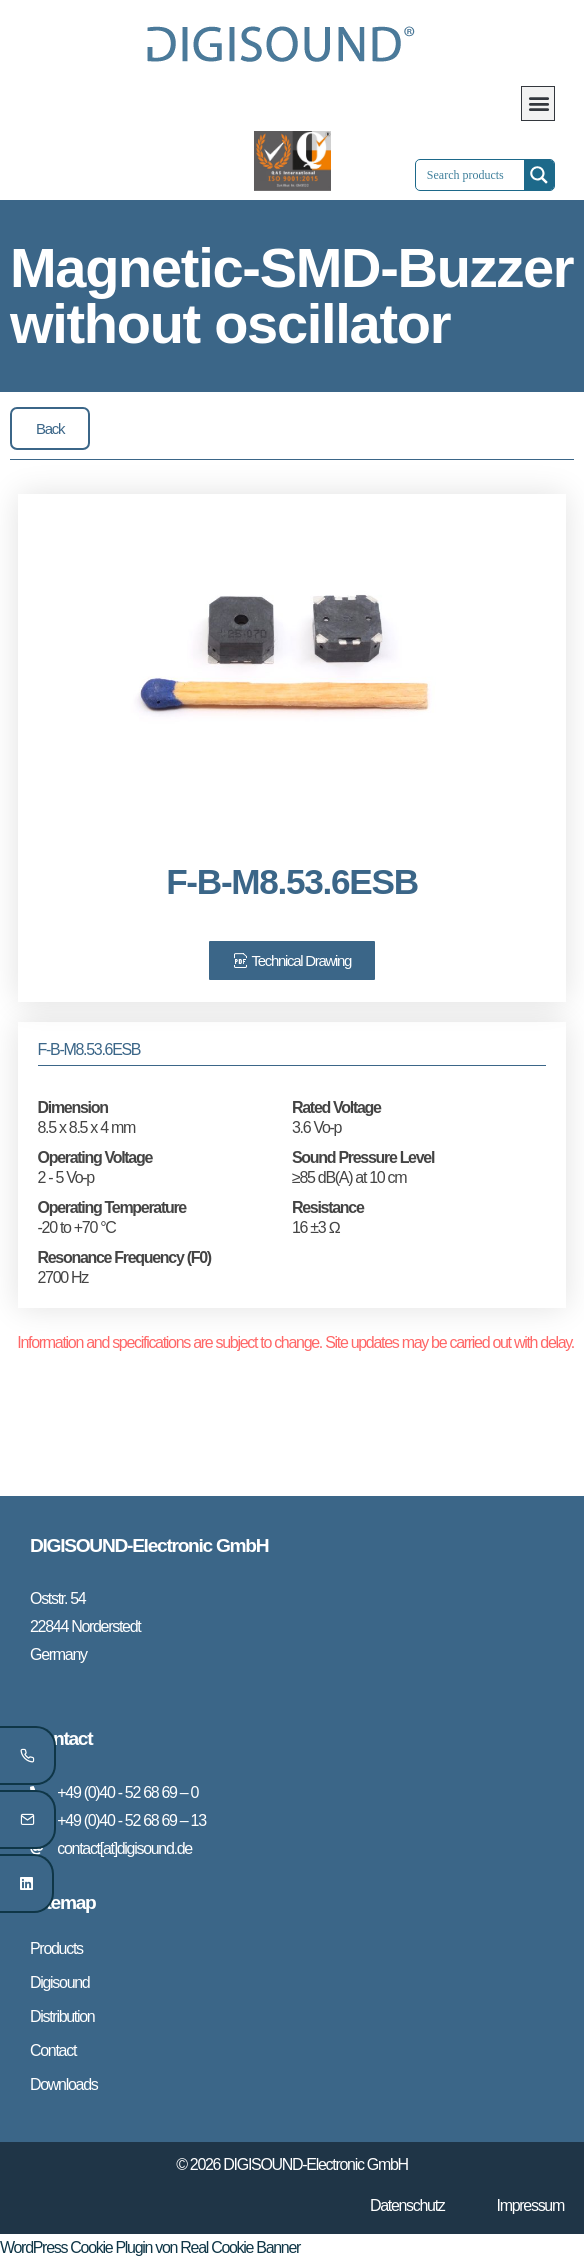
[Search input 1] (487, 175)
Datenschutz (407, 2205)
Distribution (62, 2016)
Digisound (59, 1982)
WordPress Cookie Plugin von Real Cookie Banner (150, 2247)
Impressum (530, 2205)
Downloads (63, 2084)
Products (56, 1948)
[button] (538, 103)
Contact (53, 2050)
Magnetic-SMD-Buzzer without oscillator (291, 295)
